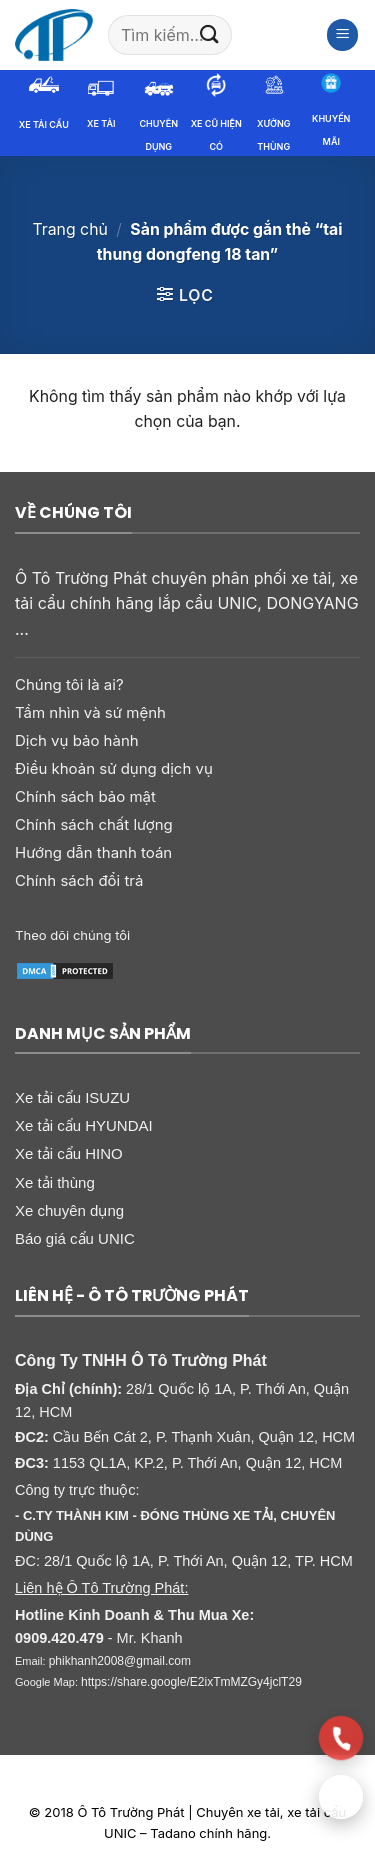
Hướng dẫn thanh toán (93, 852)
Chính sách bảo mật (85, 796)
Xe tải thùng (55, 1182)
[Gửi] (210, 34)
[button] (343, 35)
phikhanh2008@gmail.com (120, 1661)
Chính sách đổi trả (79, 880)
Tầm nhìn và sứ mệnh (90, 712)
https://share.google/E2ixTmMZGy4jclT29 (191, 1682)
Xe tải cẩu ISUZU (72, 1097)
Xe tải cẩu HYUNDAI (84, 1125)
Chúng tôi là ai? (69, 684)
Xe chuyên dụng (69, 1210)
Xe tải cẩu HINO (69, 1153)
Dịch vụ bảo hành (77, 740)
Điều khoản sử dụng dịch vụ (114, 768)
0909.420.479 (59, 1638)
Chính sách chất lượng (94, 824)
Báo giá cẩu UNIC (75, 1238)
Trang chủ (69, 229)
